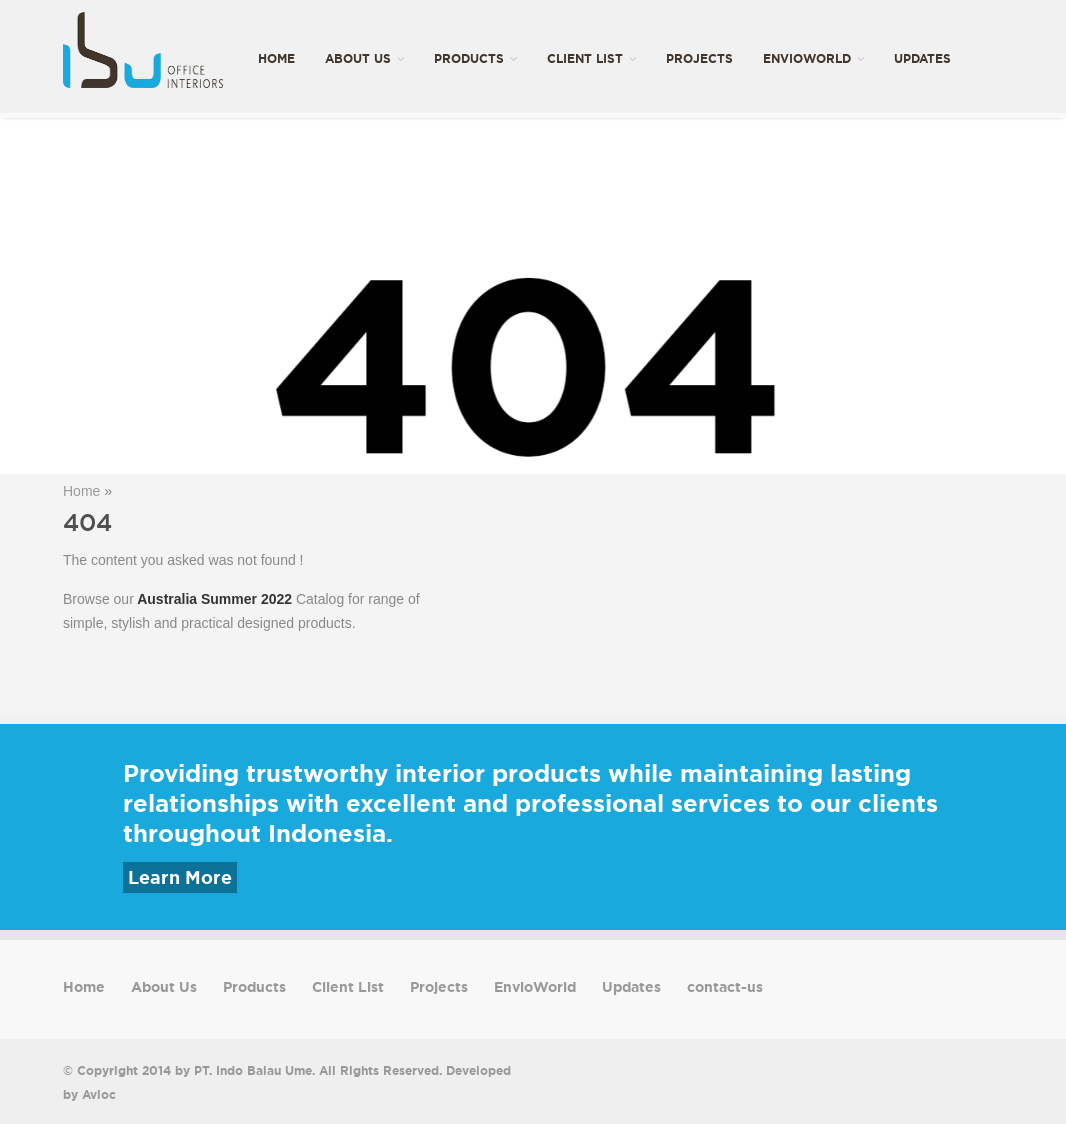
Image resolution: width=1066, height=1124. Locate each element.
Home (276, 58)
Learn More (180, 877)
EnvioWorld (813, 58)
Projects (699, 58)
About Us (364, 58)
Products (475, 58)
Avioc (99, 1094)
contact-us (298, 176)
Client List (591, 58)
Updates (922, 58)
